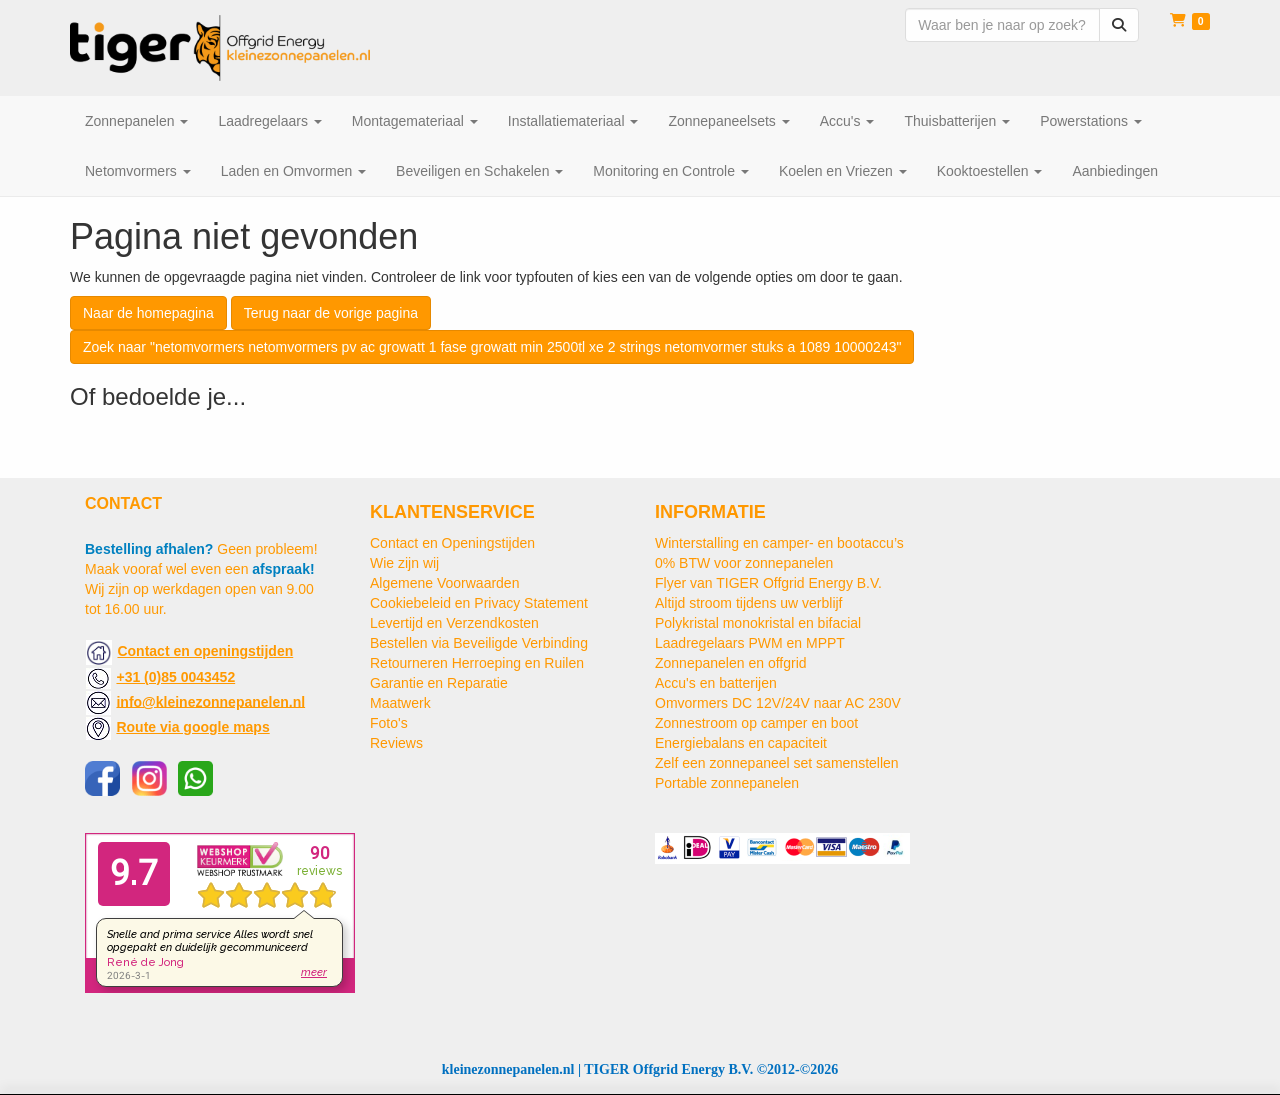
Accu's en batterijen (716, 683)
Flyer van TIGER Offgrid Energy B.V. (768, 583)
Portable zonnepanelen (727, 783)
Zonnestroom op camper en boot (756, 723)
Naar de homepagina (148, 313)
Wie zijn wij (404, 563)
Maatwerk (400, 703)
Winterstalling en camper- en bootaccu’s (779, 543)
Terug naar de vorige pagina (331, 313)
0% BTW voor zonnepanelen (744, 563)
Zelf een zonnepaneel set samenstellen (777, 763)
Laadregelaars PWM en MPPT (750, 643)
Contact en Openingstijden (452, 543)
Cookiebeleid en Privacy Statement (479, 603)
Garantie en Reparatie (439, 683)
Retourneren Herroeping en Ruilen (477, 663)
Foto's (389, 723)
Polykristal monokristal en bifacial (758, 623)
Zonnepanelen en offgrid (731, 663)
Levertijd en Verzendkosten (454, 623)
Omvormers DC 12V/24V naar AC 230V (778, 703)
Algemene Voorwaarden (444, 583)
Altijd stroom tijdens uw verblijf (749, 603)
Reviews (396, 743)
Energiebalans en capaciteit (741, 743)
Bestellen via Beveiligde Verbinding (479, 643)
